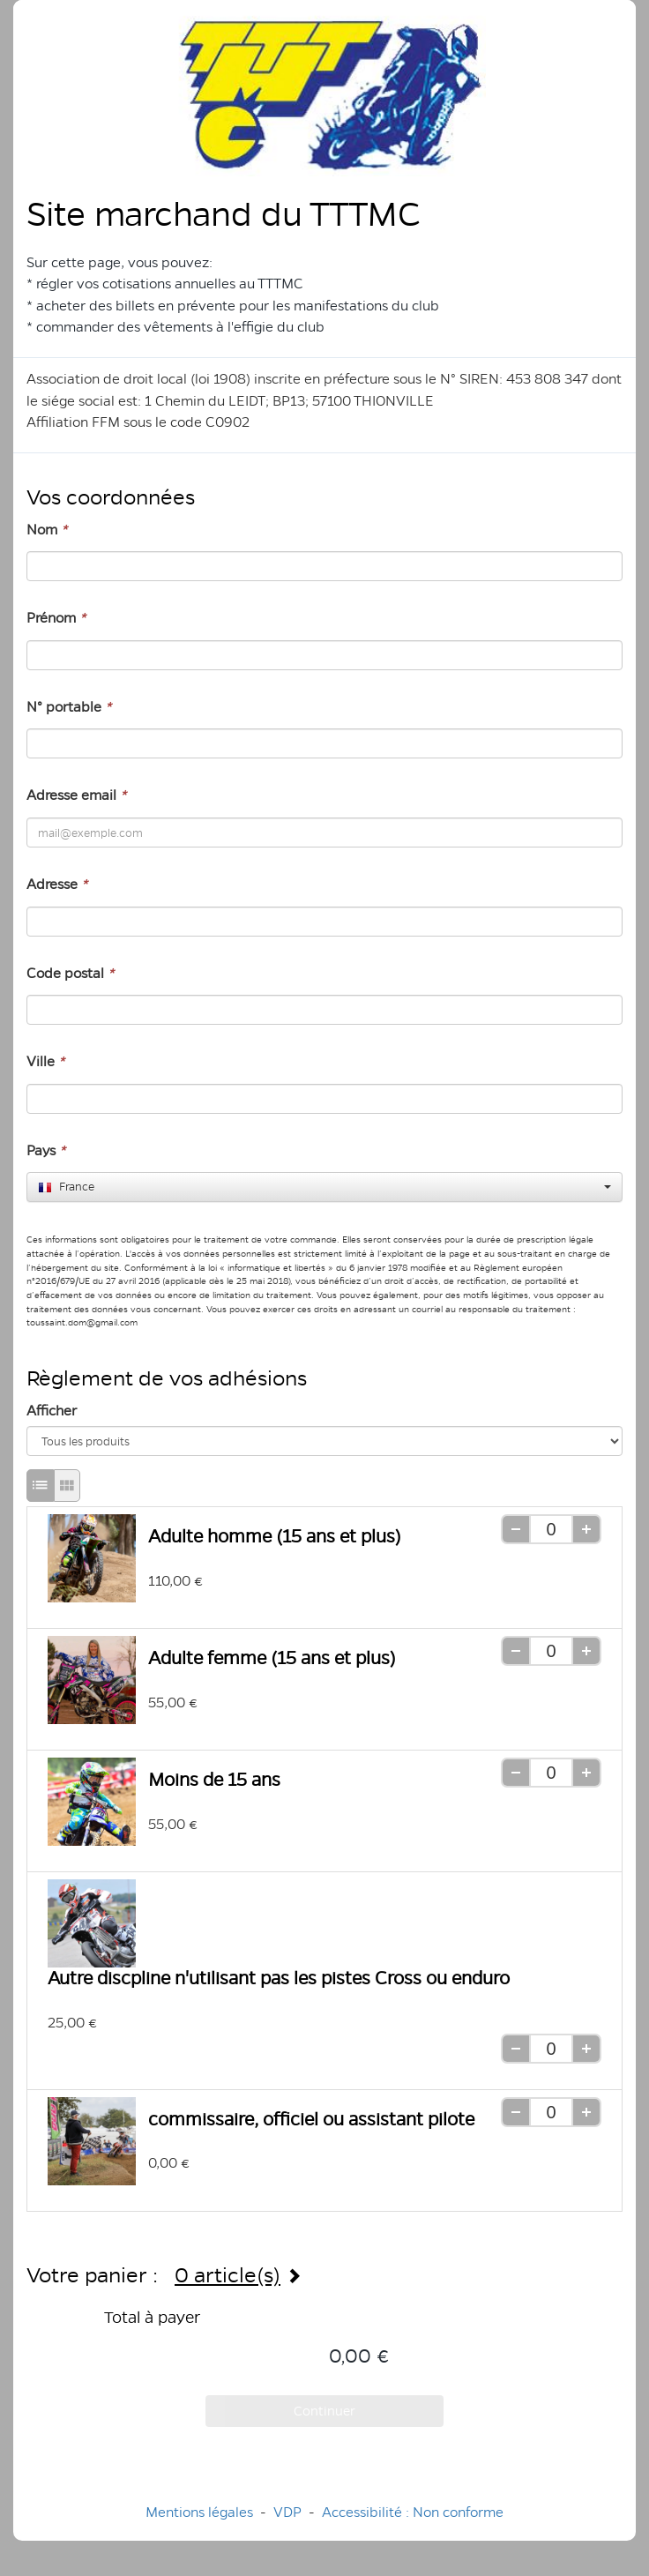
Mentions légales (199, 2512)
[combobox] (324, 1187)
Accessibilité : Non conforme (413, 2512)
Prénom (56, 617)
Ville (45, 1061)
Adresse (56, 884)
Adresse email (76, 795)
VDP (289, 2512)
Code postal (70, 973)
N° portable (68, 706)
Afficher (51, 1410)
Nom (46, 529)
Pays (45, 1150)
